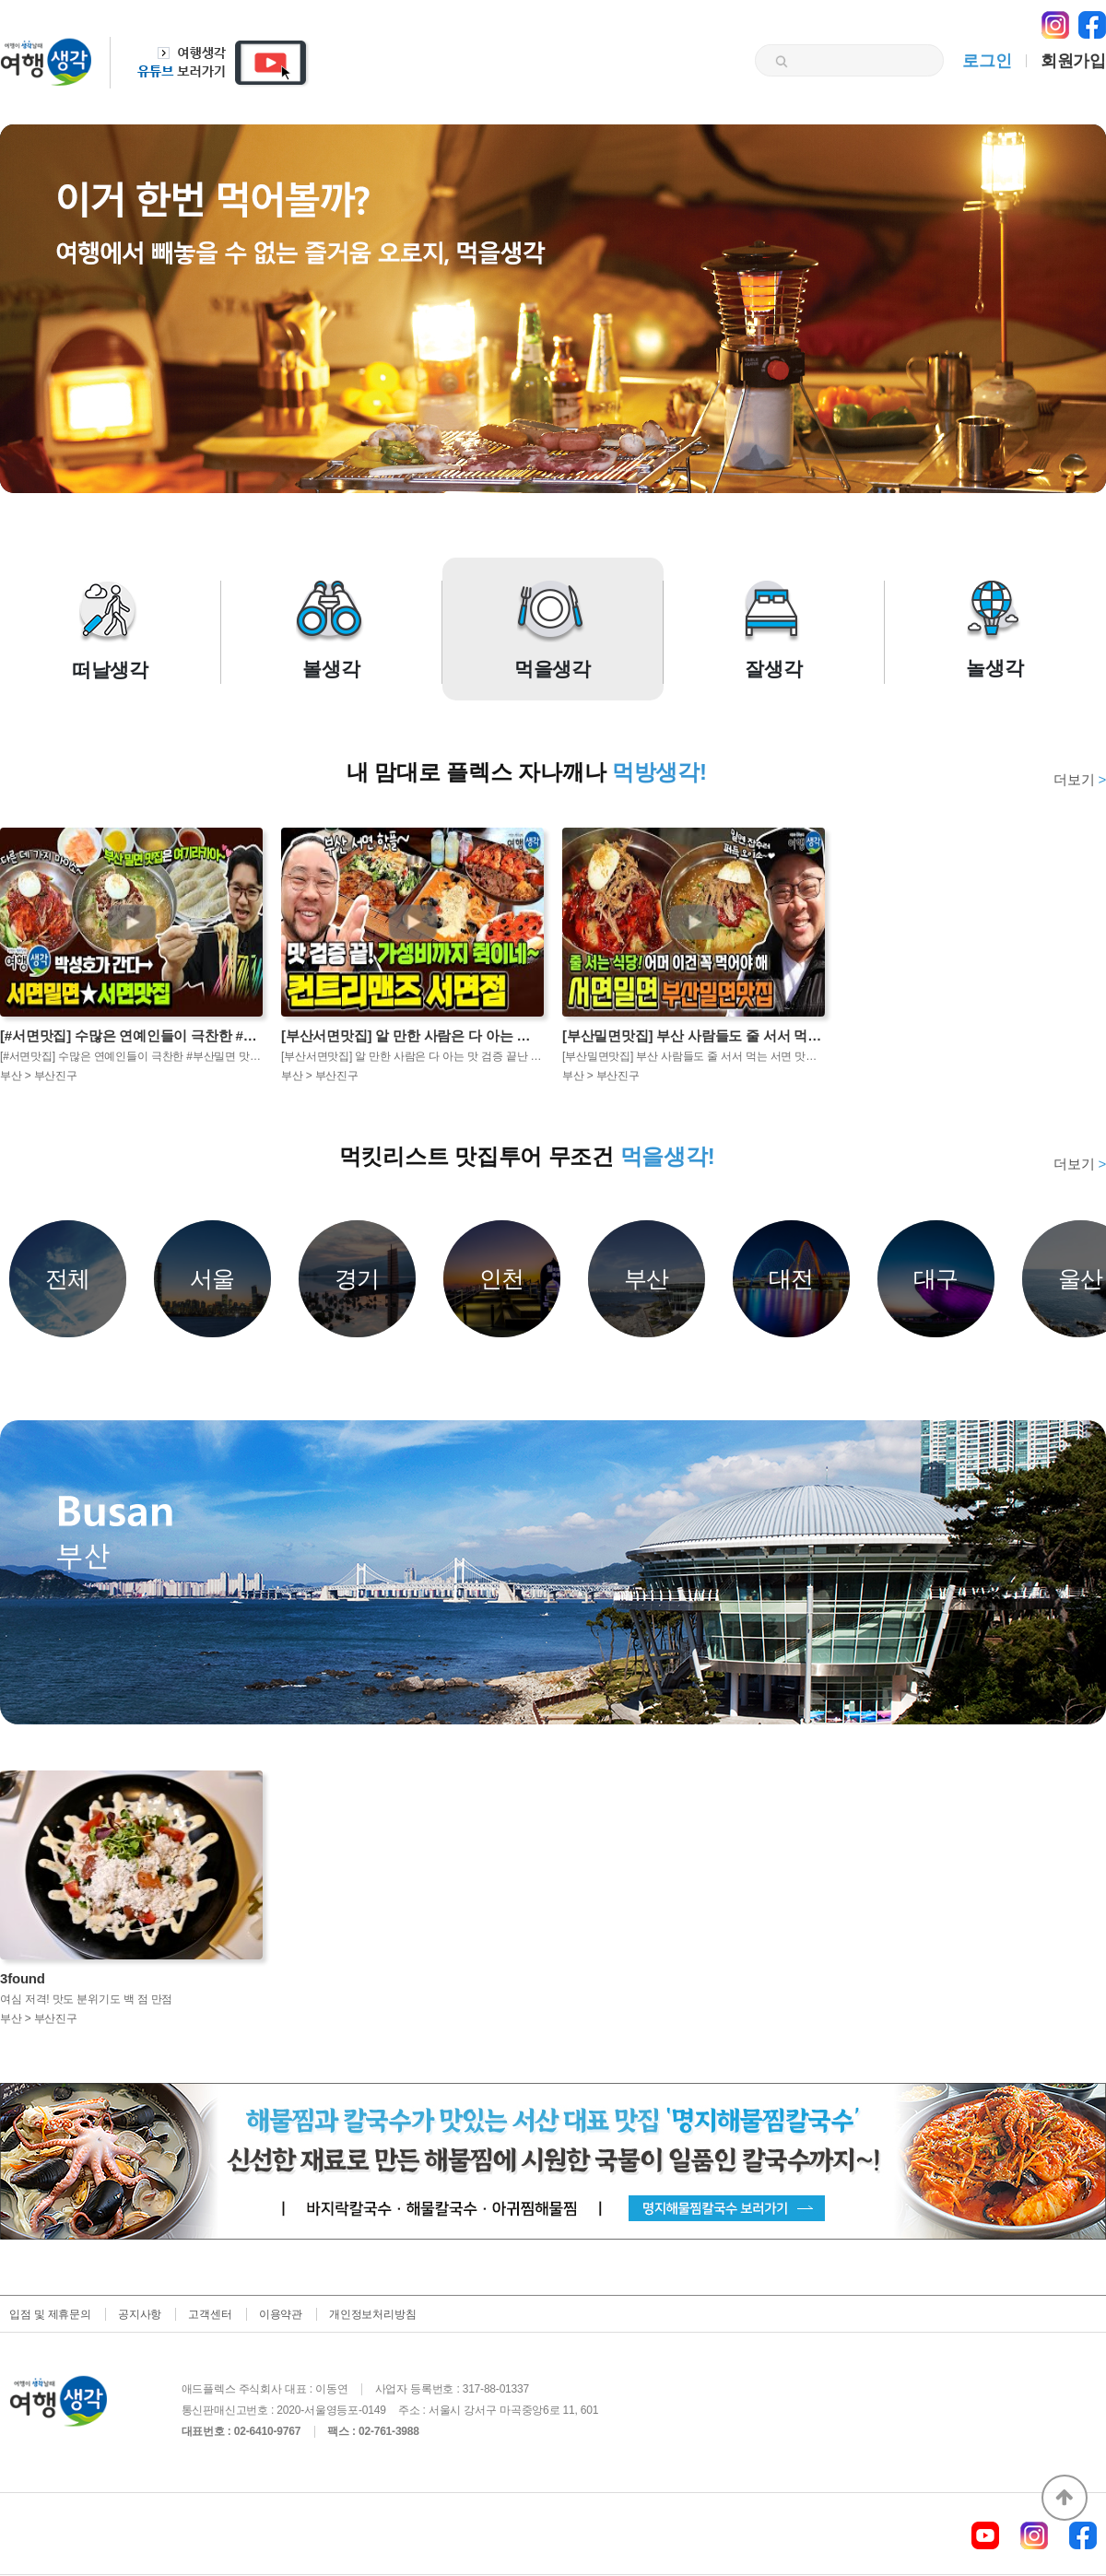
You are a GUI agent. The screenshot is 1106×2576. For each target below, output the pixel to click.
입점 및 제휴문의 (50, 2314)
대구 (936, 1278)
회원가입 (1073, 60)
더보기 (1079, 779)
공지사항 (139, 2314)
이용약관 (280, 2314)
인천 (502, 1278)
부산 (647, 1278)
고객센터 (209, 2314)
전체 (68, 1278)
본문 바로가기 (0, 0)
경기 (358, 1278)
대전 (792, 1278)
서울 (213, 1278)
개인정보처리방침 (372, 2314)
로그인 (986, 60)
